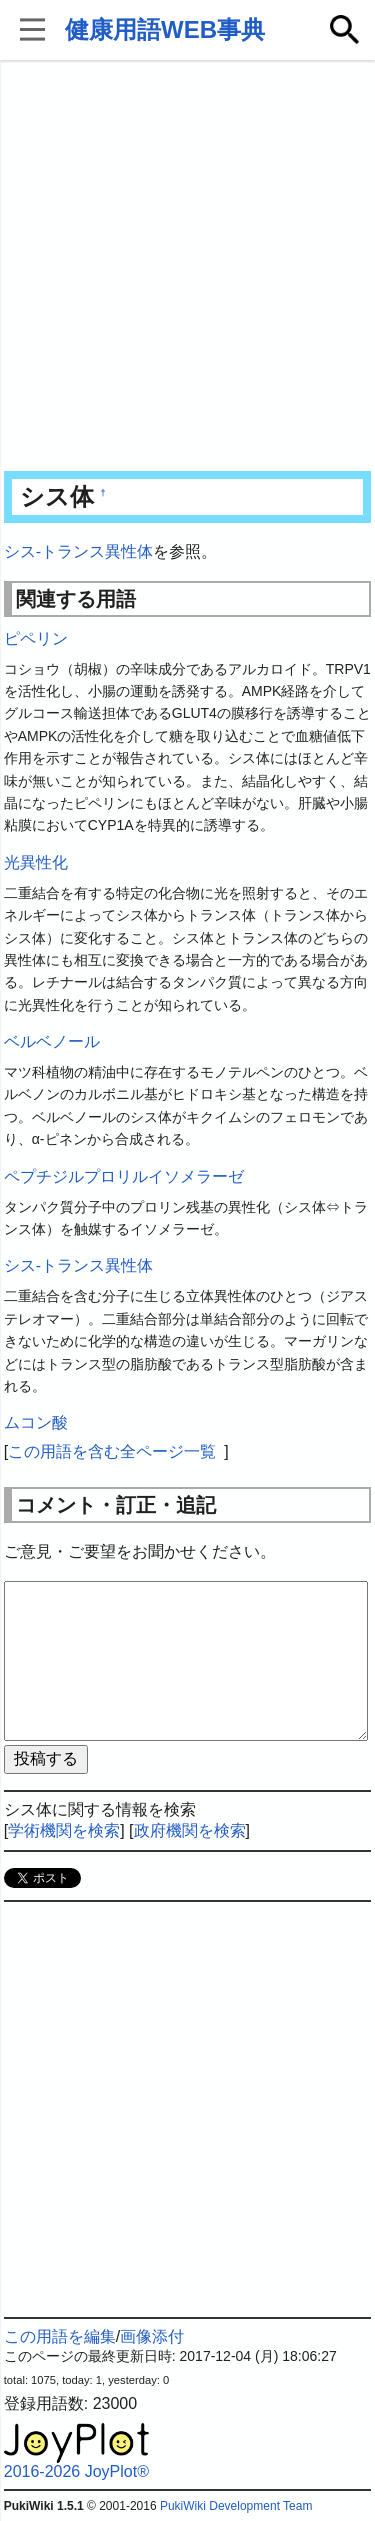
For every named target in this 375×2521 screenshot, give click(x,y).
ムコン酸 (36, 1422)
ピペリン (36, 638)
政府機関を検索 (190, 1830)
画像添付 (152, 2336)
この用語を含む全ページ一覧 (112, 1451)
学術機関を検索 (64, 1830)
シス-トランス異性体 (78, 551)
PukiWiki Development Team (236, 2506)
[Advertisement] (187, 267)
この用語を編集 (60, 2336)
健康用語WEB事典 (165, 29)
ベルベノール (52, 1041)
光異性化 (36, 862)
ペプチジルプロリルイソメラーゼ (124, 1176)
